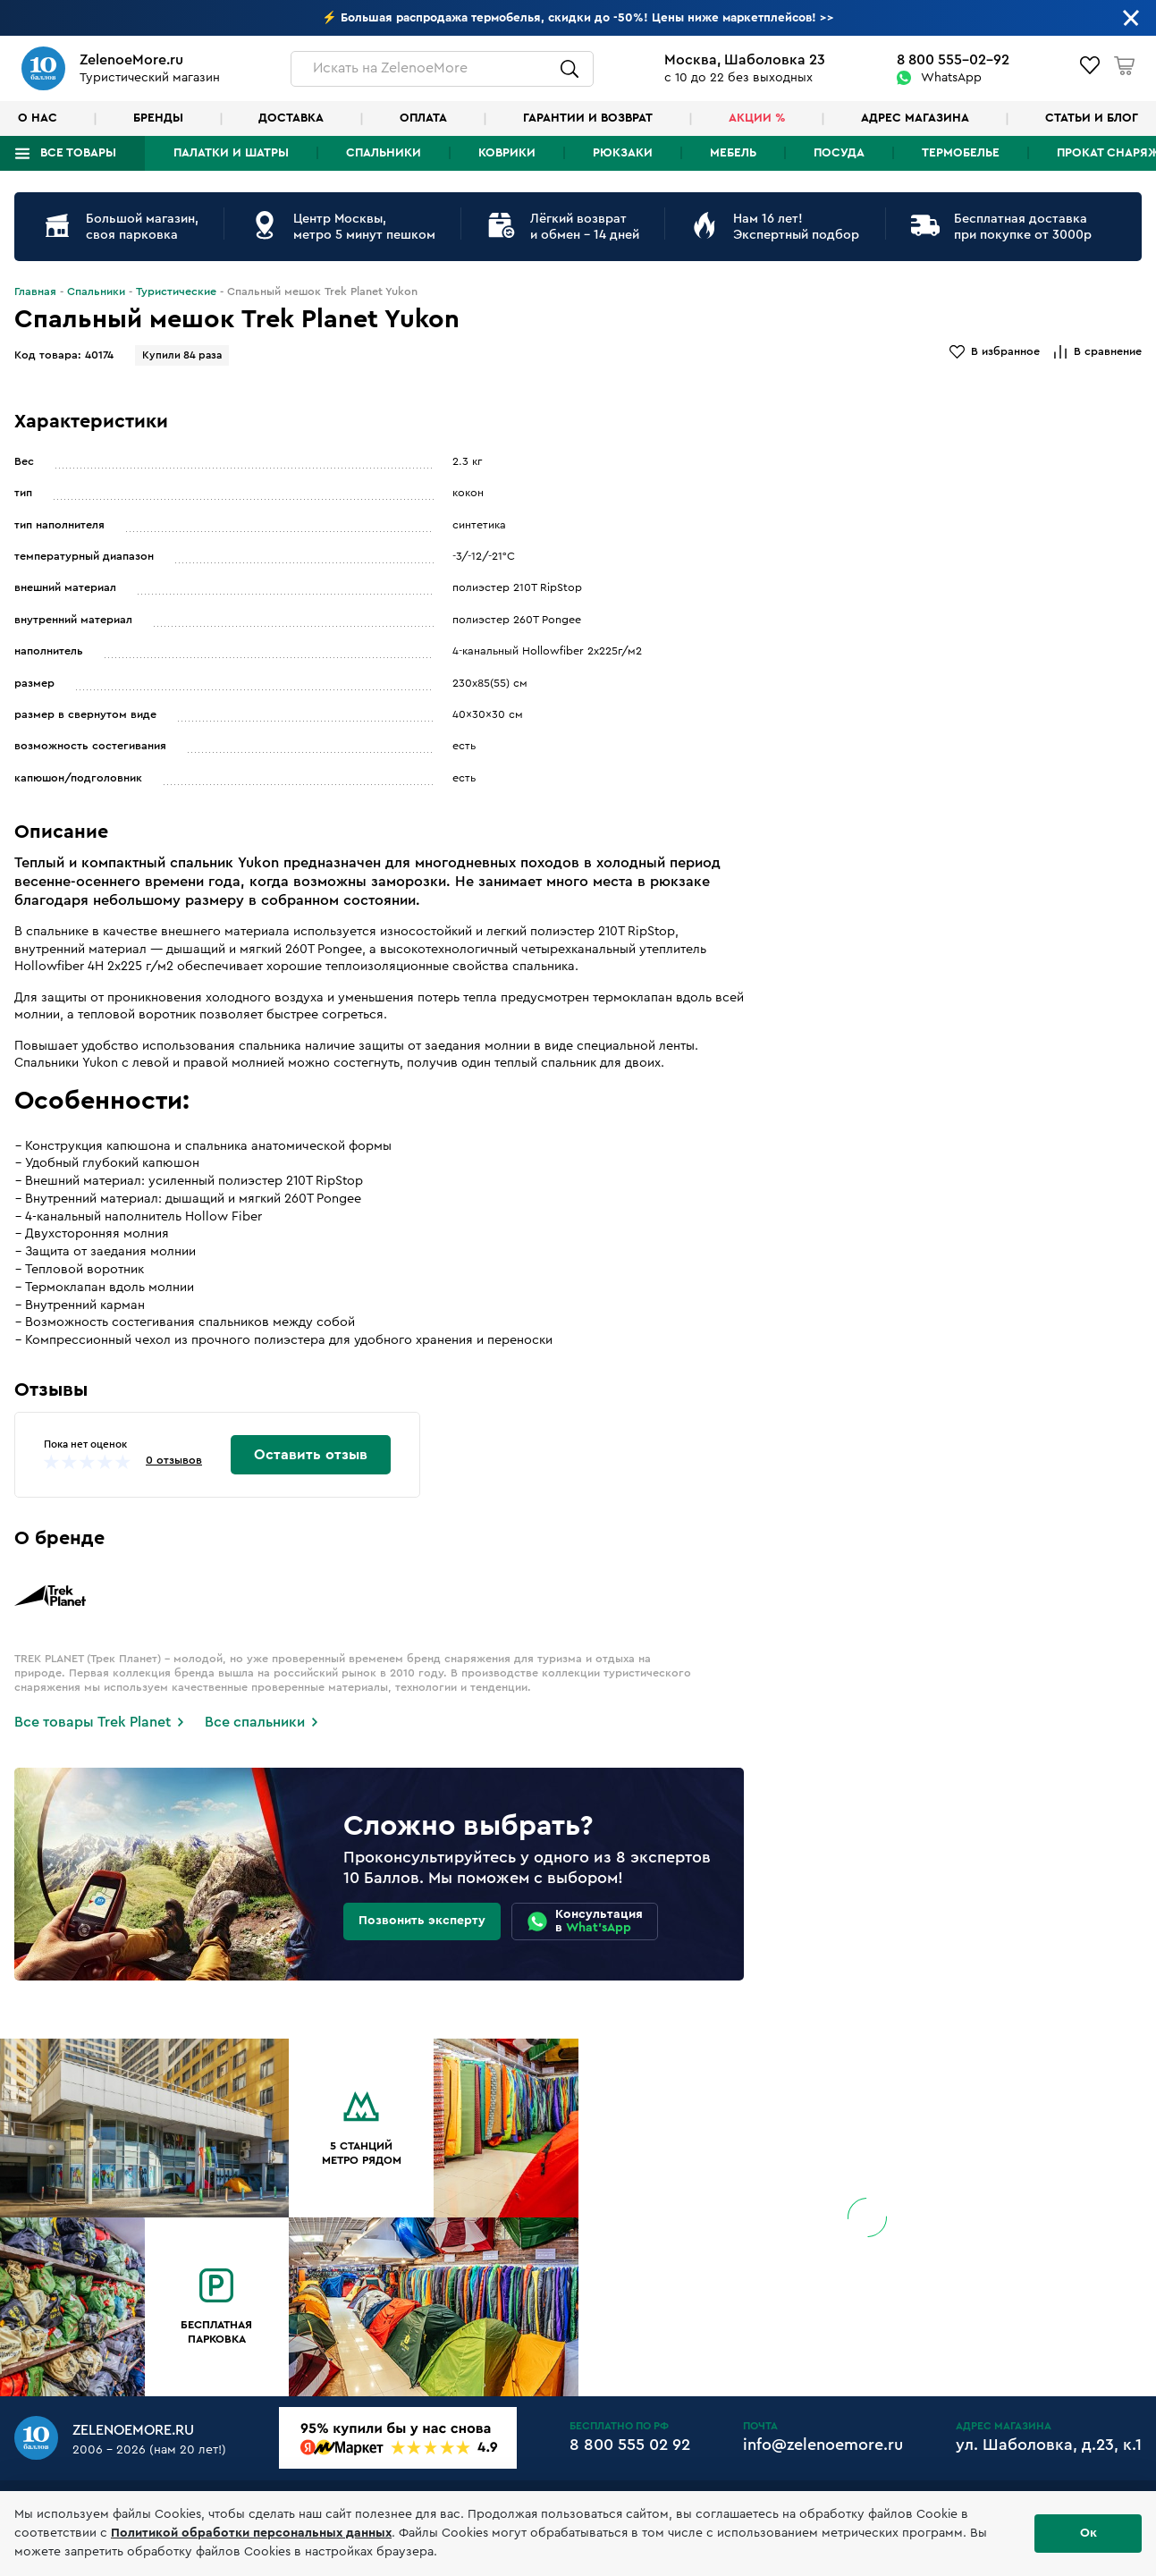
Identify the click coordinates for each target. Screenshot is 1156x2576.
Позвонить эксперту (422, 1920)
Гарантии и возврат (588, 118)
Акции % (757, 118)
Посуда (839, 153)
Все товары (78, 153)
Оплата (423, 118)
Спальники (383, 153)
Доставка (291, 118)
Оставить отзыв (310, 1455)
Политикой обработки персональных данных (251, 2533)
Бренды (158, 118)
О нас (37, 118)
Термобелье (961, 153)
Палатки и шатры (231, 153)
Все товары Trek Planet (92, 1722)
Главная (35, 291)
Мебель (733, 153)
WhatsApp (951, 78)
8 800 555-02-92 (953, 60)
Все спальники (255, 1722)
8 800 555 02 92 (630, 2445)
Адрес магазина (915, 118)
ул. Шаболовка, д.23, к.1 (1049, 2445)
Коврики (507, 153)
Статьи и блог (1091, 118)
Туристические (176, 291)
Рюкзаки (623, 153)
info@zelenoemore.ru (823, 2445)
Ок (1088, 2533)
